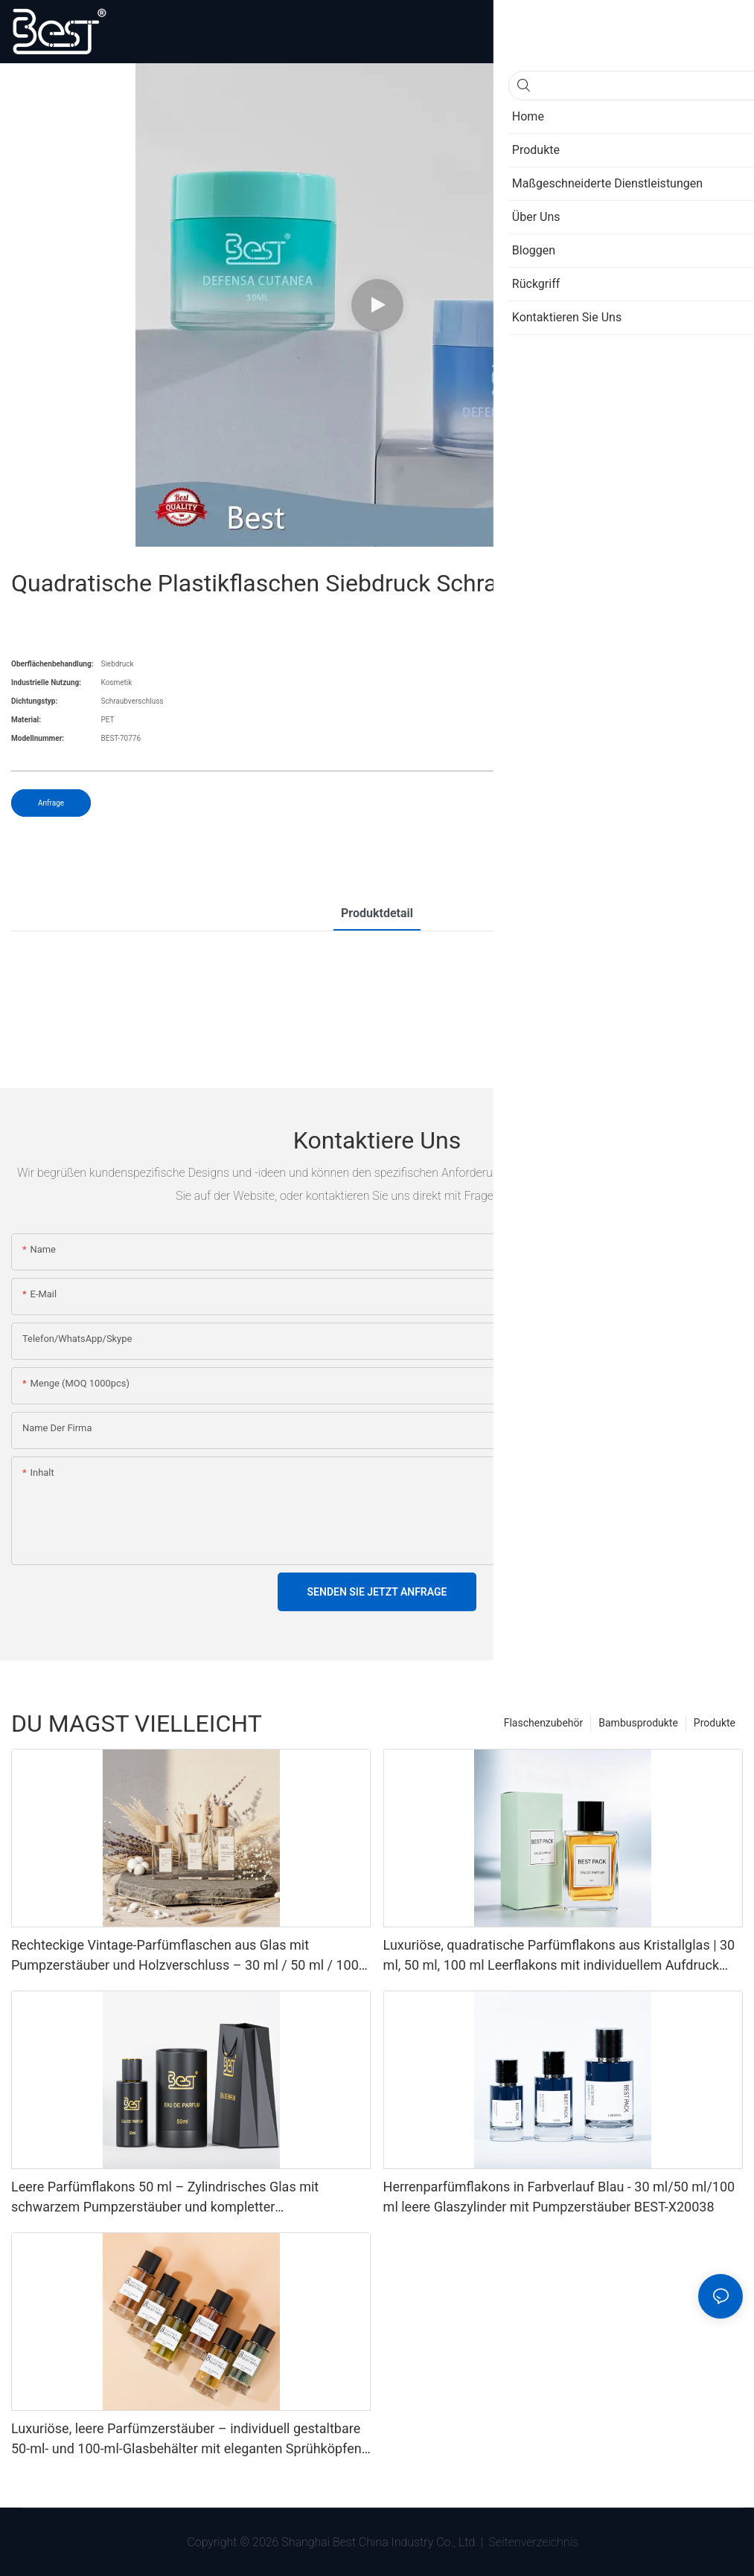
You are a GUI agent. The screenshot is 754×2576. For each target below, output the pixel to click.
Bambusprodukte (638, 1723)
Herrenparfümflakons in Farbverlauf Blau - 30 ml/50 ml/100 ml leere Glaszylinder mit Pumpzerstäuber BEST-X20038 (559, 2196)
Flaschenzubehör (544, 1723)
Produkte (714, 1723)
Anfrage (51, 803)
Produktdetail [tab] (377, 913)
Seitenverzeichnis (532, 2542)
